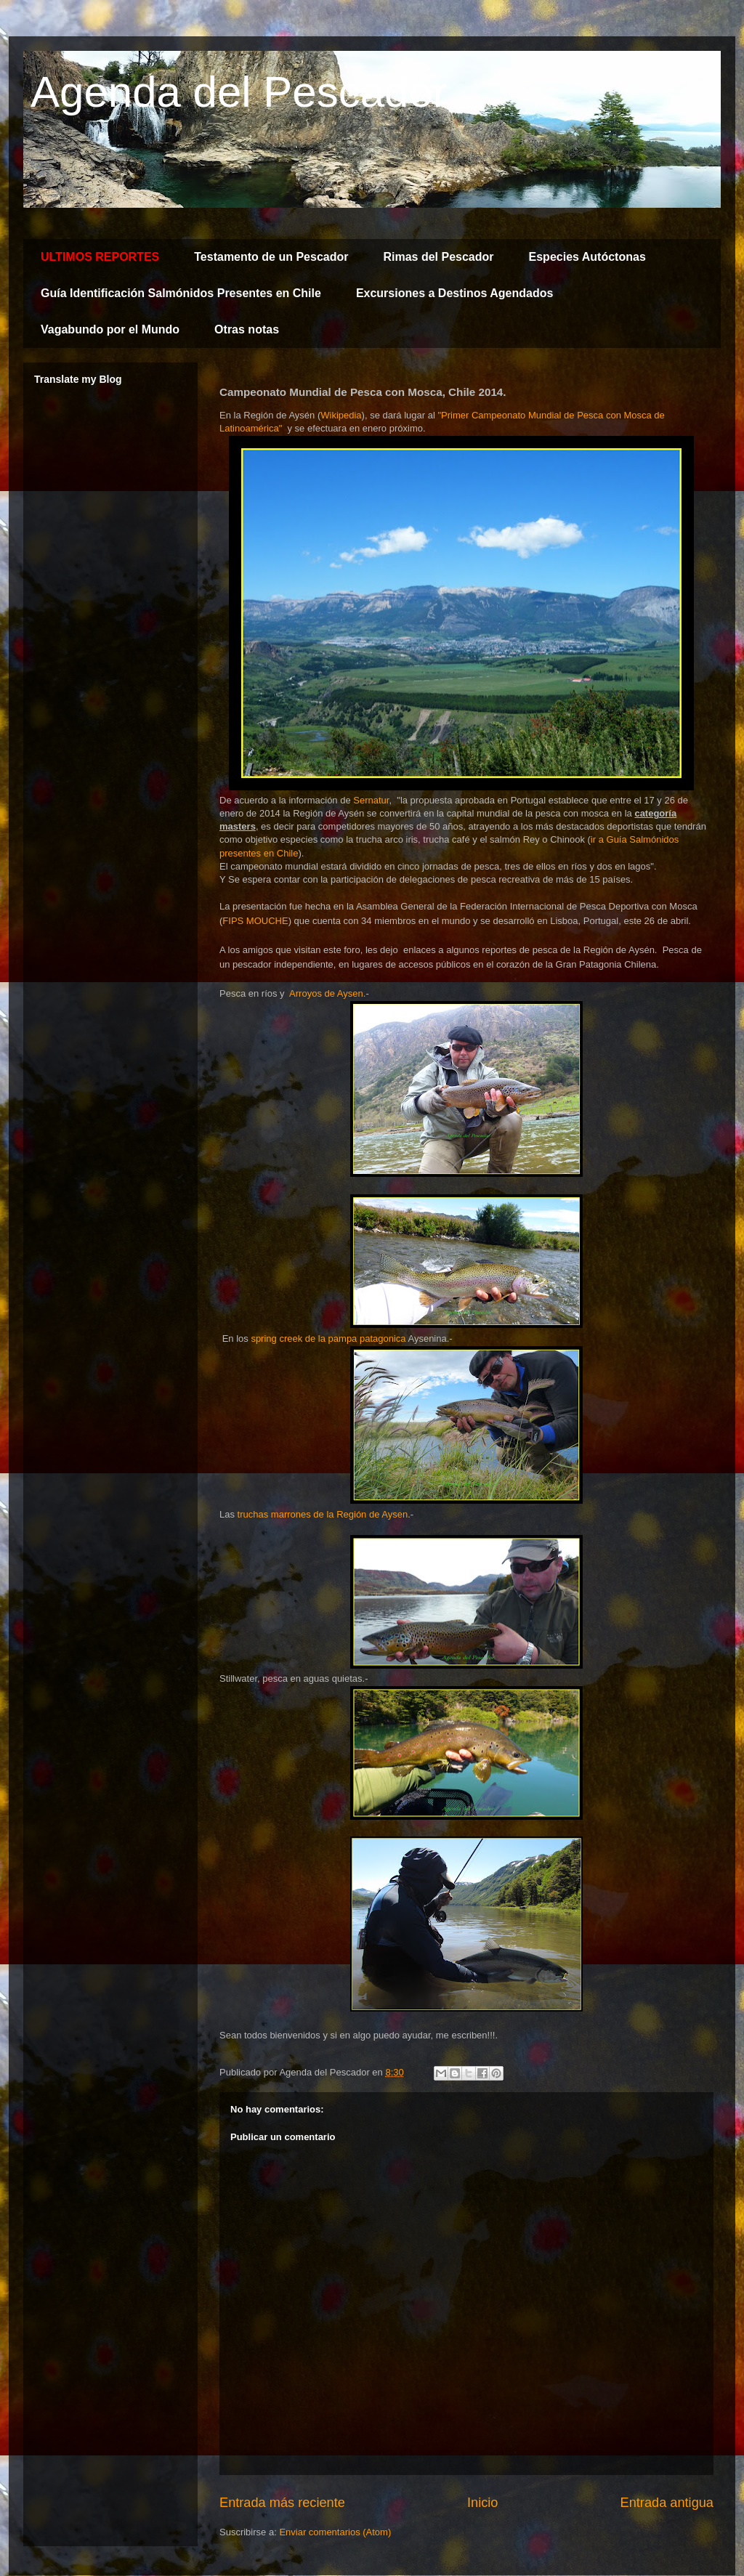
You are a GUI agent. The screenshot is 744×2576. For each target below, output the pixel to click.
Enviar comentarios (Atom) (335, 2532)
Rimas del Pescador (438, 257)
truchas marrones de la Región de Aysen (323, 1514)
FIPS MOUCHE (255, 920)
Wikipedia (340, 415)
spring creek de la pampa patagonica (328, 1338)
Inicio (482, 2502)
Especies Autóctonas (587, 257)
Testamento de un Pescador (271, 257)
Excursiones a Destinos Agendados (454, 293)
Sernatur (371, 800)
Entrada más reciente (282, 2502)
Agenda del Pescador (239, 92)
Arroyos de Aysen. (326, 993)
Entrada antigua (666, 2502)
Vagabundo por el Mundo (110, 329)
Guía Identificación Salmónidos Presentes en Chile (181, 293)
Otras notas (246, 329)
